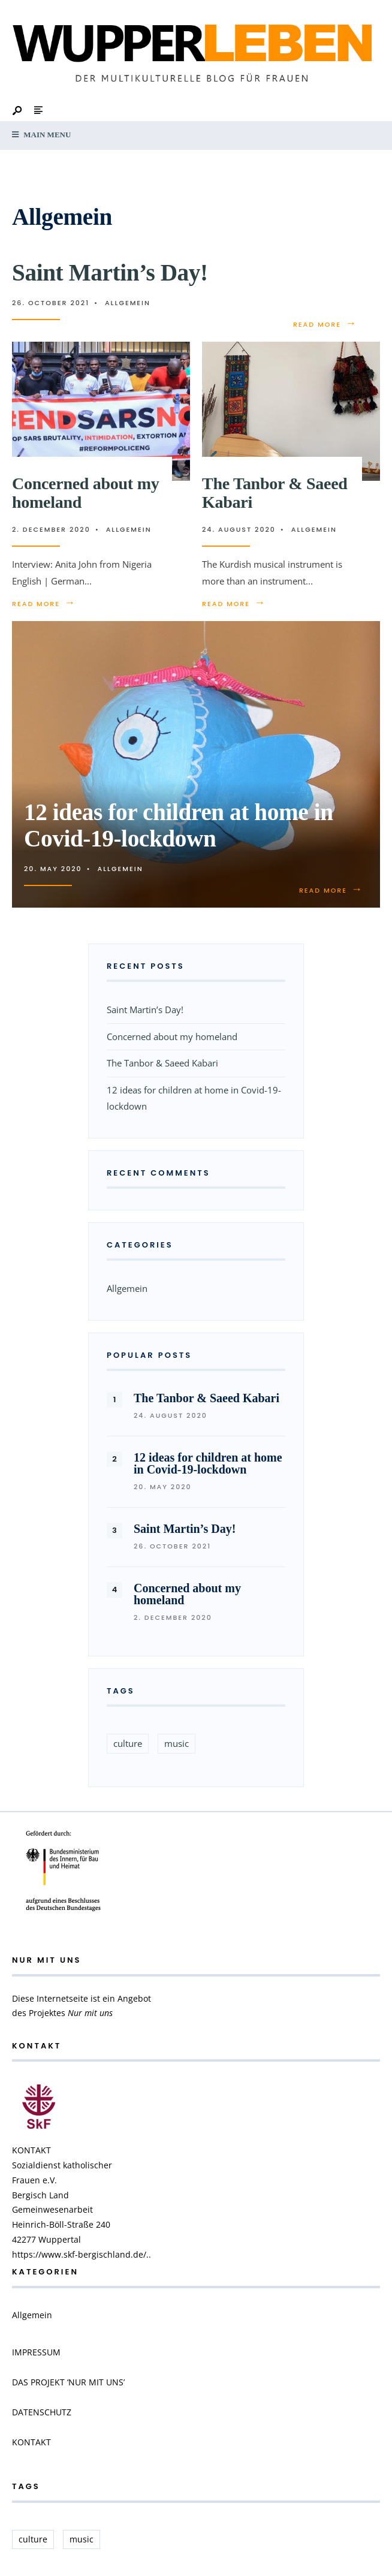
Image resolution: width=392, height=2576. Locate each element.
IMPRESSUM (36, 2352)
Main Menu (41, 134)
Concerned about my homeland (85, 492)
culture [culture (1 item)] (127, 1743)
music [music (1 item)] (176, 1743)
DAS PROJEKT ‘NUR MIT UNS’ (68, 2382)
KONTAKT (31, 2442)
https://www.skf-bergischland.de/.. (81, 2254)
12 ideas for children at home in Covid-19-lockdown (178, 825)
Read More (325, 324)
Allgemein (127, 303)
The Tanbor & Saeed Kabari (275, 492)
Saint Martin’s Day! (110, 272)
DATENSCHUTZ (41, 2412)
